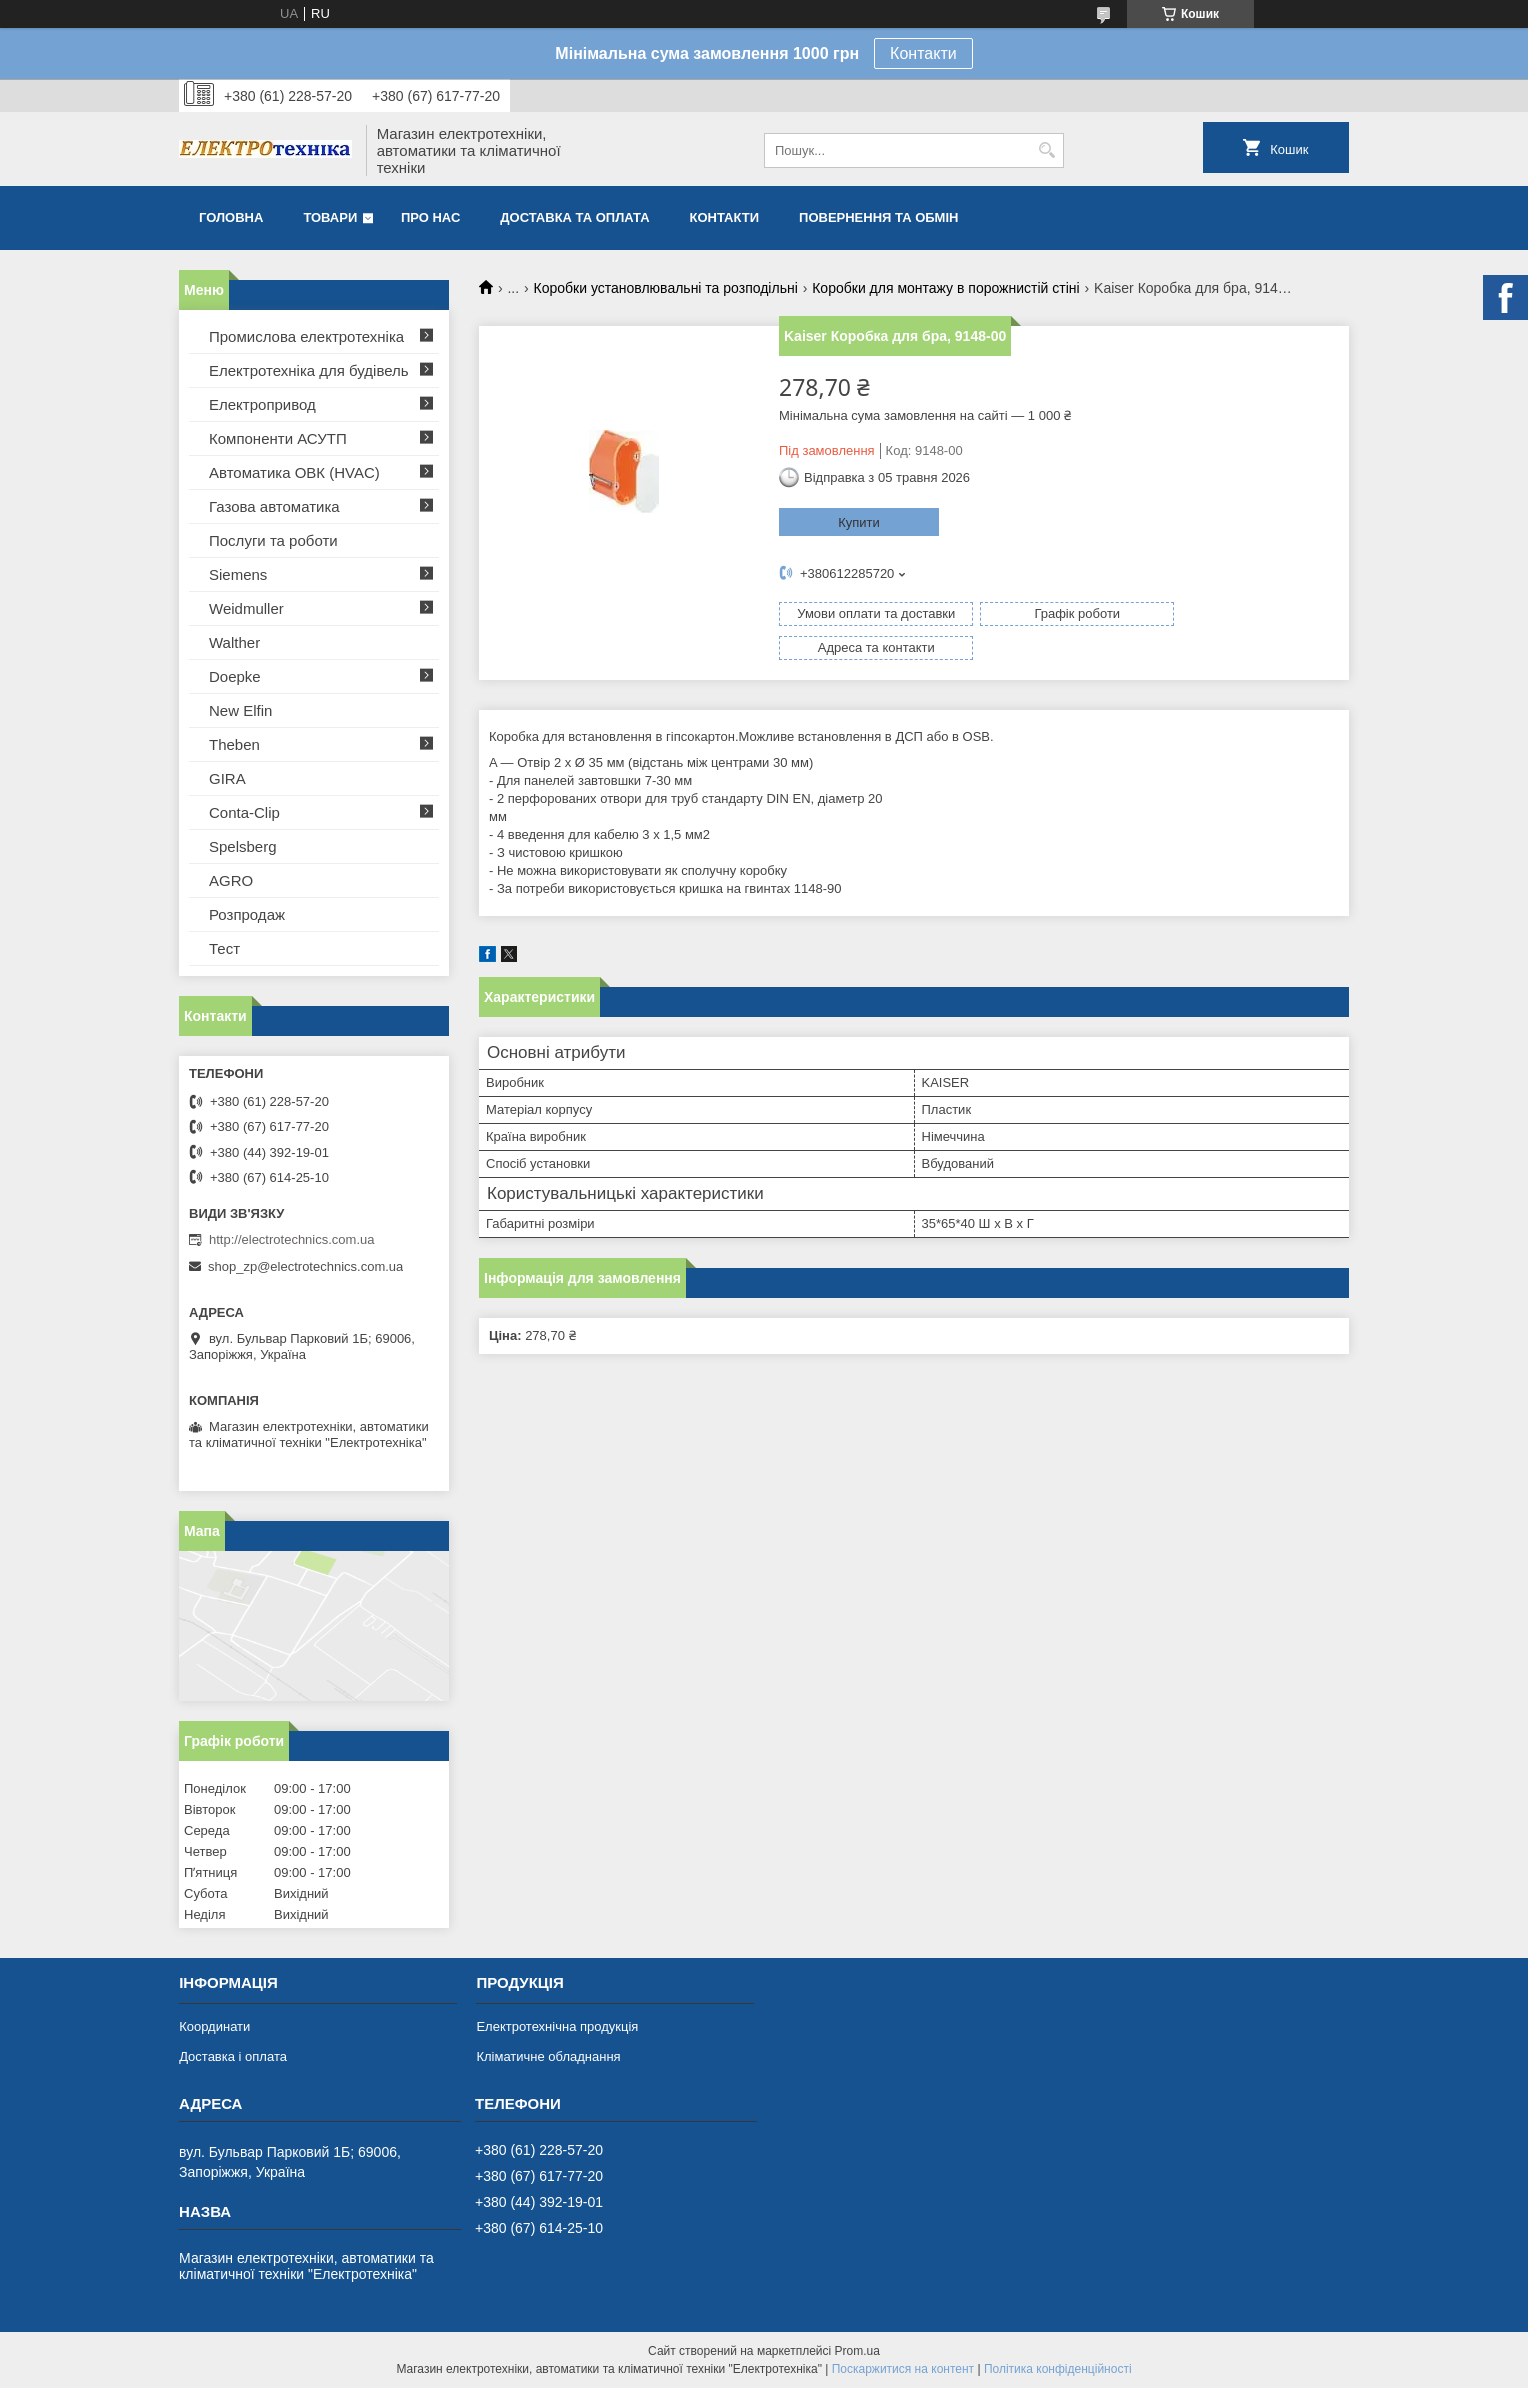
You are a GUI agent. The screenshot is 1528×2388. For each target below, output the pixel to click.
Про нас (430, 217)
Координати (214, 2026)
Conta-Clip (244, 812)
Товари (330, 217)
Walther (234, 642)
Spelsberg (243, 846)
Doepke (235, 676)
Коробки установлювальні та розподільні (666, 288)
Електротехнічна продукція (557, 2026)
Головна (231, 217)
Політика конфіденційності (1058, 2369)
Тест (224, 948)
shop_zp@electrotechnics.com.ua (305, 1266)
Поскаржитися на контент (903, 2369)
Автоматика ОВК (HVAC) (294, 472)
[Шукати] (1046, 150)
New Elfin (240, 710)
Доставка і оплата (233, 2056)
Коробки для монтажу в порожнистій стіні (945, 288)
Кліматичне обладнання (548, 2056)
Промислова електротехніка (306, 336)
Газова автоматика (274, 506)
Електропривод (262, 404)
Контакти (923, 53)
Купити (859, 522)
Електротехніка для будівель (309, 370)
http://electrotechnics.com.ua (291, 1239)
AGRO (231, 880)
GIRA (227, 778)
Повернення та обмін (878, 217)
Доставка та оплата (574, 217)
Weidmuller (246, 608)
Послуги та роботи (273, 540)
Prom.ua (857, 2351)
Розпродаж (247, 914)
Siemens (238, 574)
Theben (234, 744)
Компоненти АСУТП (278, 438)
